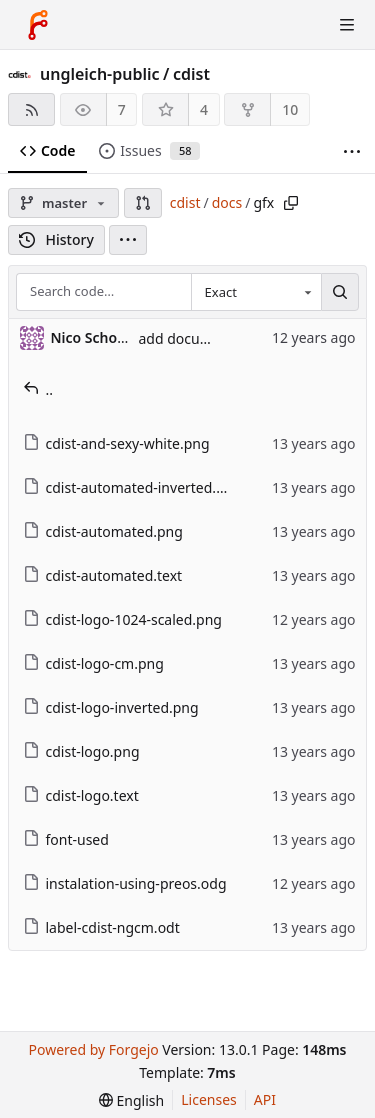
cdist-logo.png (81, 751)
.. (38, 389)
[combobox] (256, 292)
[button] (143, 203)
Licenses (209, 1099)
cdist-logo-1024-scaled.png (122, 619)
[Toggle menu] (347, 25)
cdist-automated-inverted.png (133, 487)
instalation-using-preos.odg (125, 883)
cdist (191, 74)
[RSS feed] (31, 109)
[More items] (352, 151)
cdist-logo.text (81, 795)
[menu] (128, 240)
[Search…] (340, 292)
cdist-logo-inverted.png (111, 707)
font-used (66, 839)
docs (227, 202)
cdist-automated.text (103, 575)
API (265, 1099)
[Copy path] (291, 203)
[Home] (38, 25)
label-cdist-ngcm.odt (101, 927)
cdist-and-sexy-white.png (116, 443)
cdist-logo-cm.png (93, 663)
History (56, 239)
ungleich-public (100, 74)
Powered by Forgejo (93, 1049)
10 (290, 109)
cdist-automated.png (103, 531)
